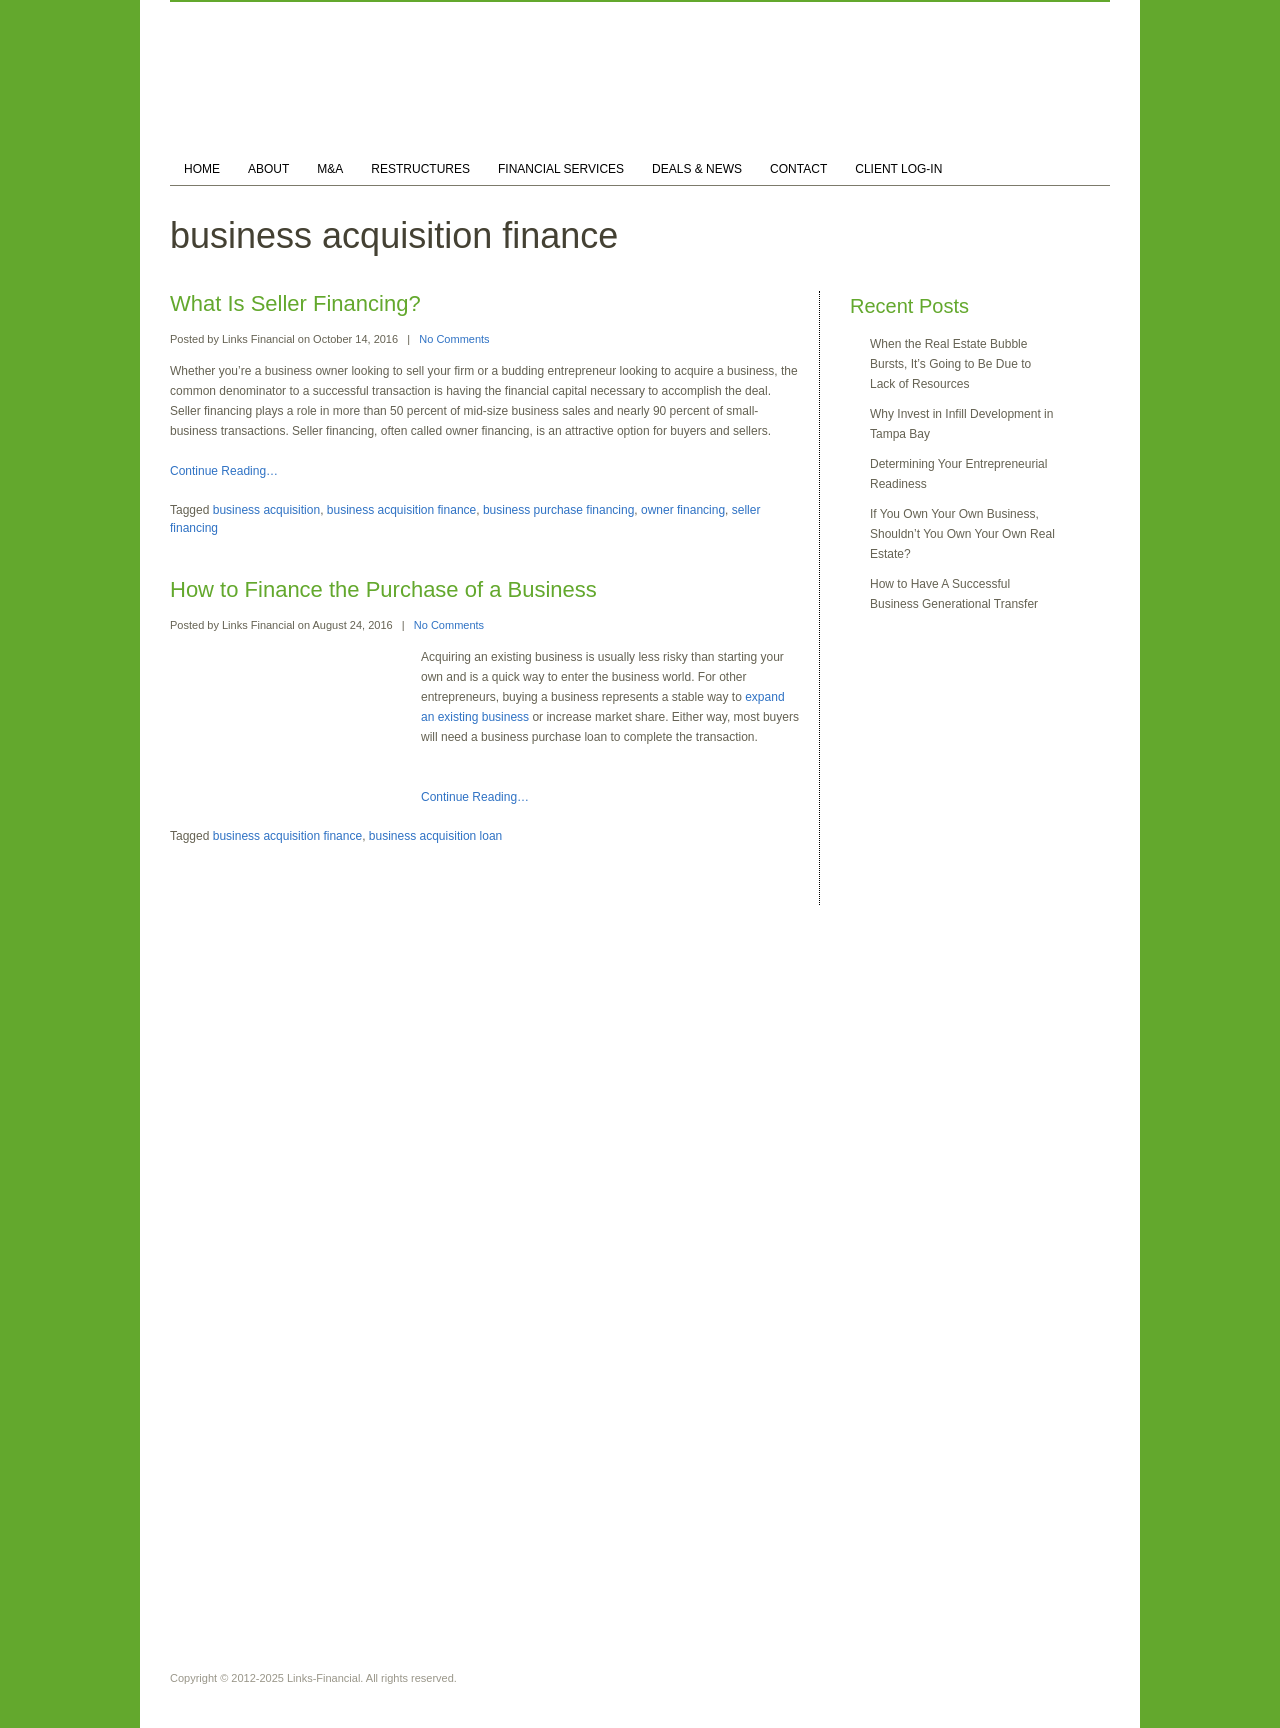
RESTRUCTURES (420, 169)
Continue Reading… (224, 471)
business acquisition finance (401, 510)
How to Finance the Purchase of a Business (383, 589)
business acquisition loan (435, 836)
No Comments (454, 339)
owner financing (683, 510)
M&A (330, 169)
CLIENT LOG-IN (898, 169)
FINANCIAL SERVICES (561, 169)
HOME (202, 169)
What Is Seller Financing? (295, 303)
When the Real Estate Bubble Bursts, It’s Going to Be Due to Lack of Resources (950, 364)
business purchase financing (558, 510)
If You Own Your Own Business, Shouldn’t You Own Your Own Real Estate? (962, 534)
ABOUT (268, 169)
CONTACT (798, 169)
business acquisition (266, 510)
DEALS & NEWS (697, 169)
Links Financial (258, 339)
